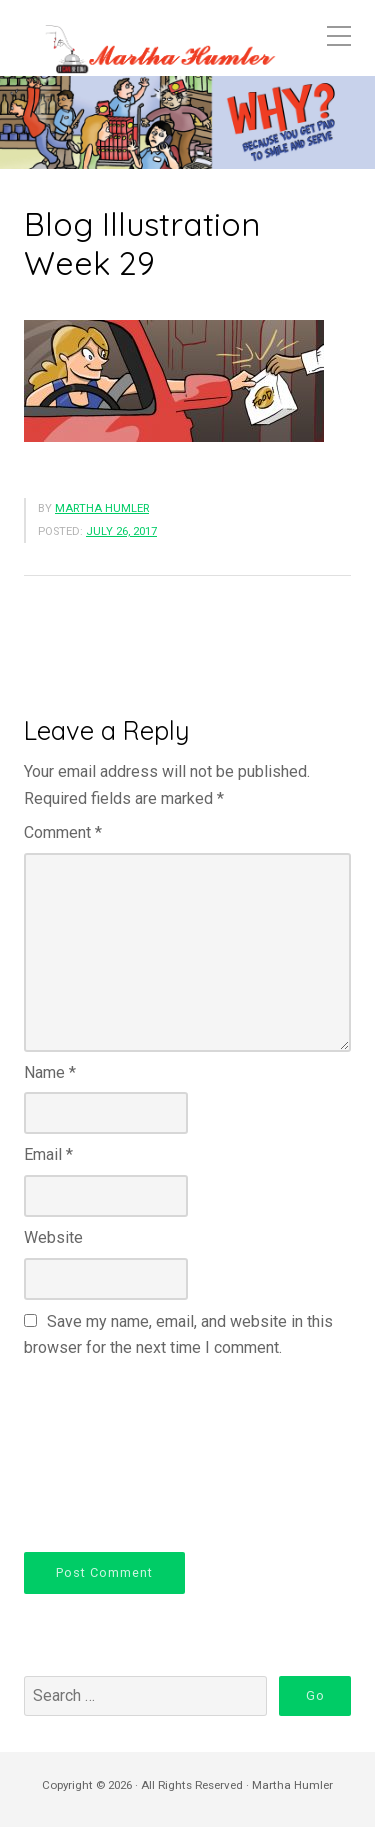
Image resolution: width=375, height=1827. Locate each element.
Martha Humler (102, 508)
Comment (63, 832)
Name (50, 1072)
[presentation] (106, 1452)
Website (53, 1237)
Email (48, 1154)
